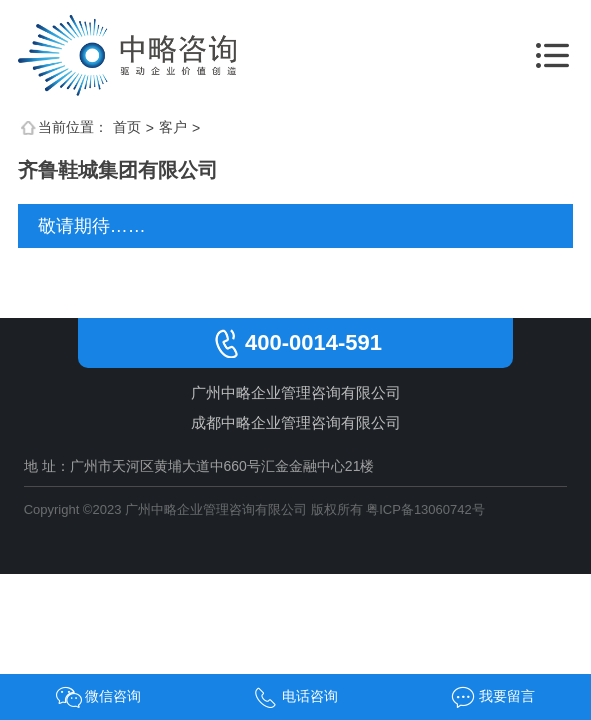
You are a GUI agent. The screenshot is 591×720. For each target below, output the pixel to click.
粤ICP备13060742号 (425, 509)
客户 (173, 127)
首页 (127, 127)
